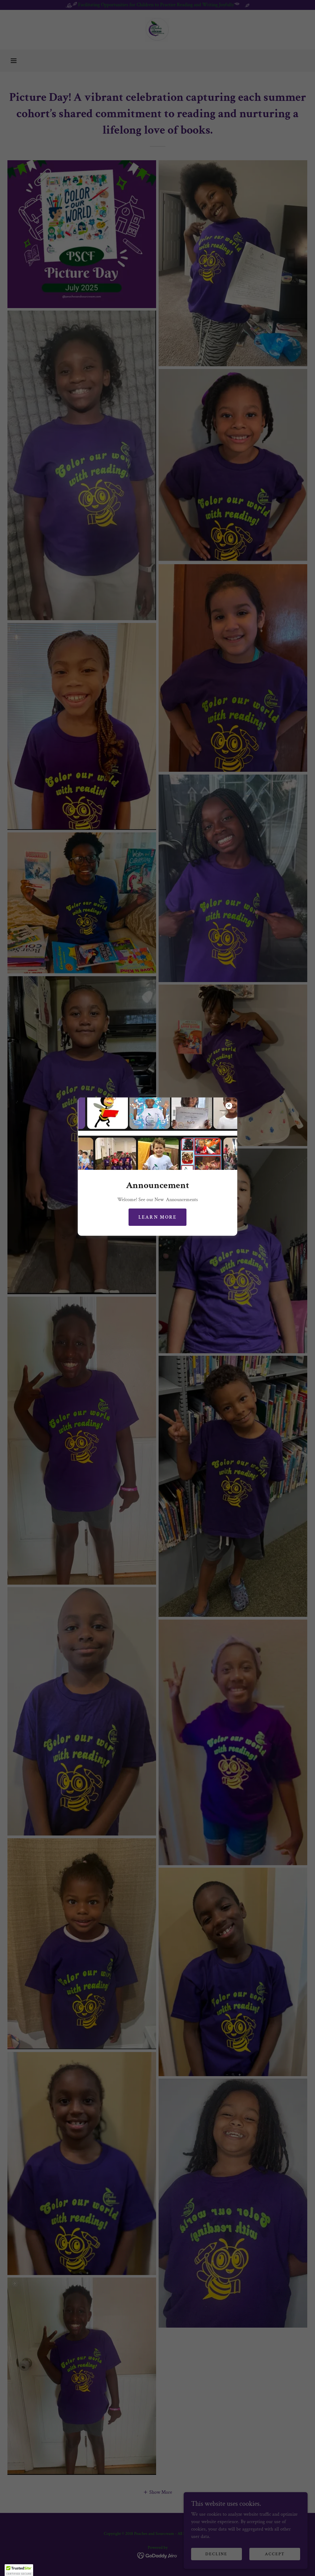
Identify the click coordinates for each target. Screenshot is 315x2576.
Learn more (157, 1217)
